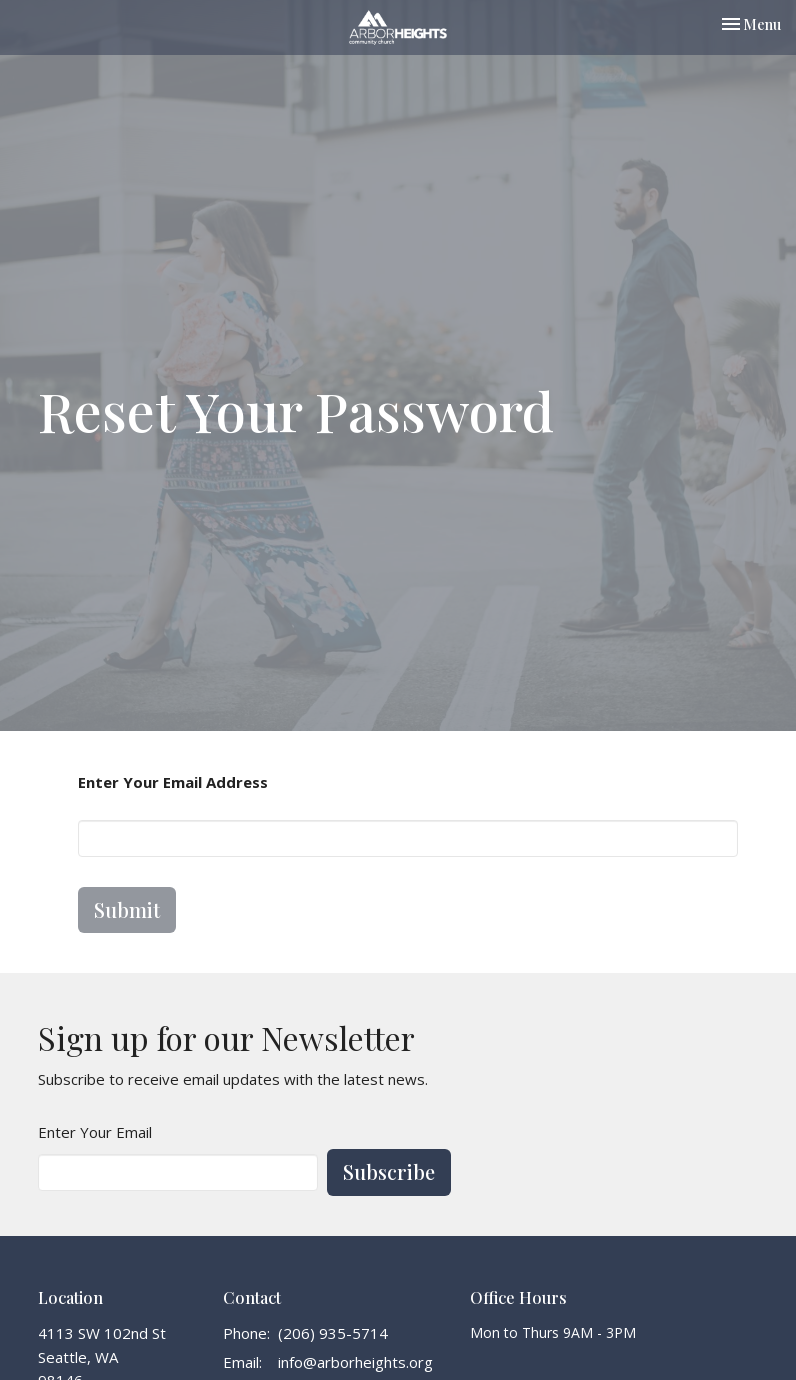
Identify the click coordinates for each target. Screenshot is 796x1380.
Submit (127, 909)
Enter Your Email (95, 1132)
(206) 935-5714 (333, 1333)
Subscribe (389, 1171)
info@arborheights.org (355, 1362)
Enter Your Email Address (173, 782)
